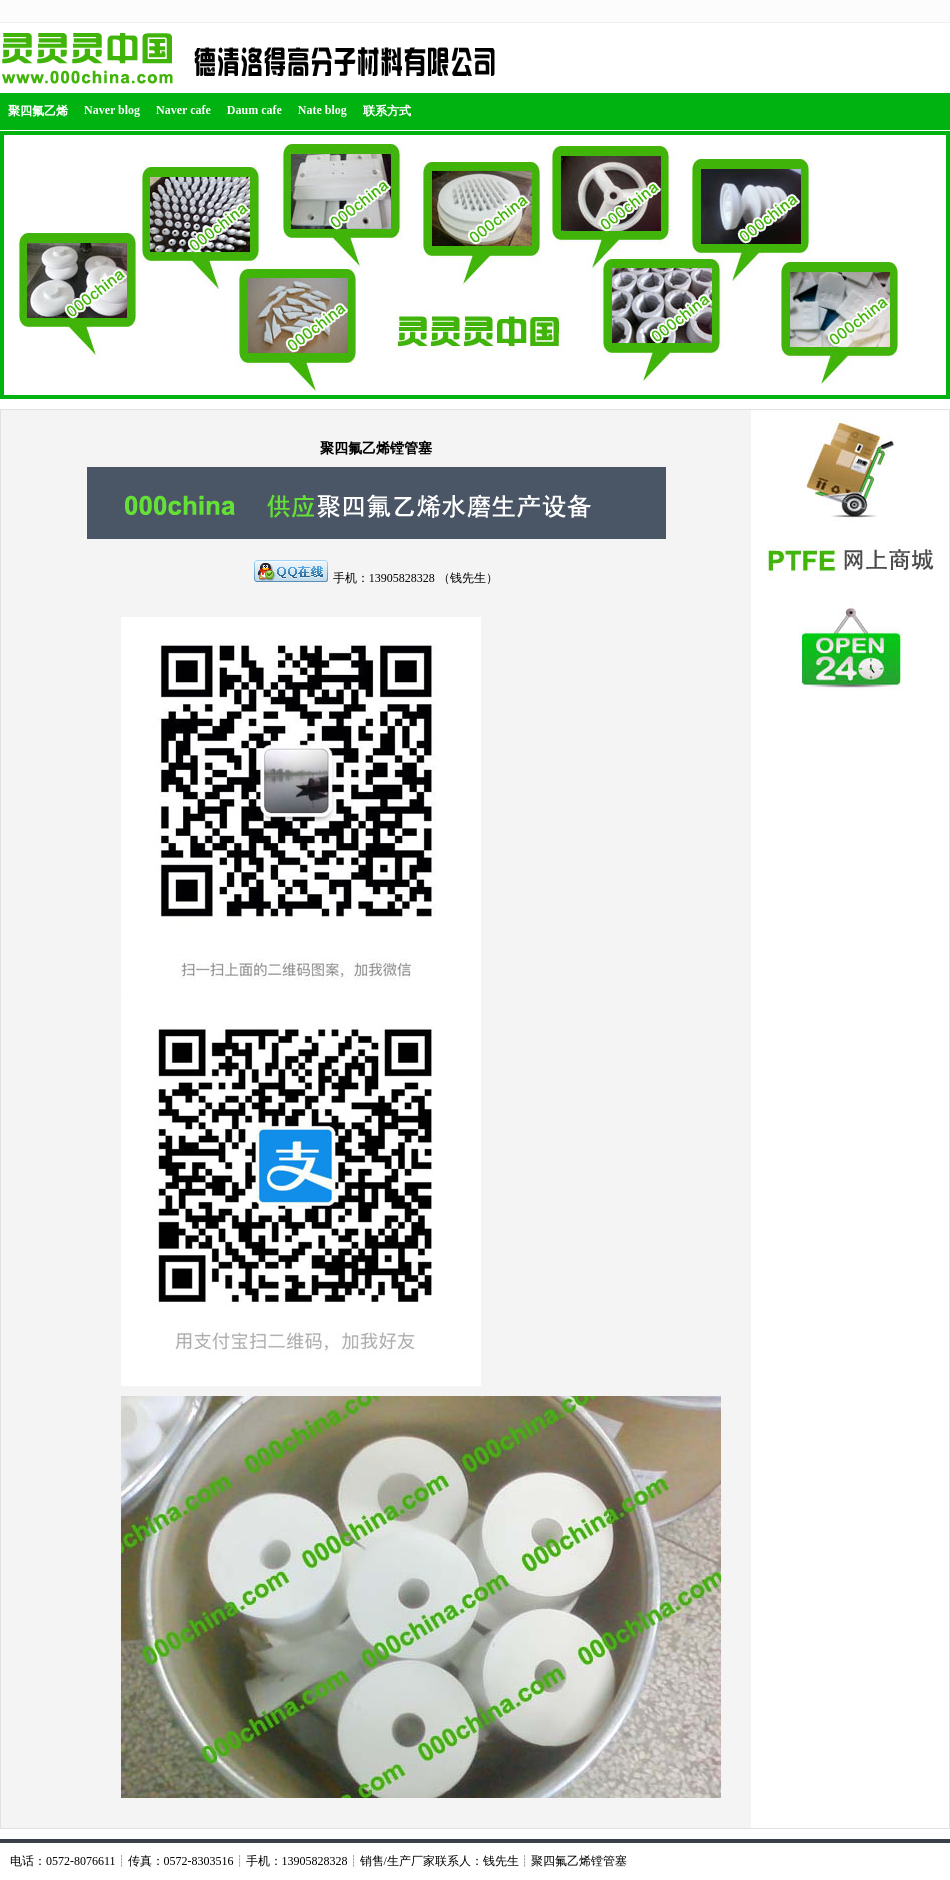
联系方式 (387, 111)
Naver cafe (183, 110)
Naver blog (112, 110)
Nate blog (322, 110)
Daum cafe (254, 110)
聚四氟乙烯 (38, 111)
